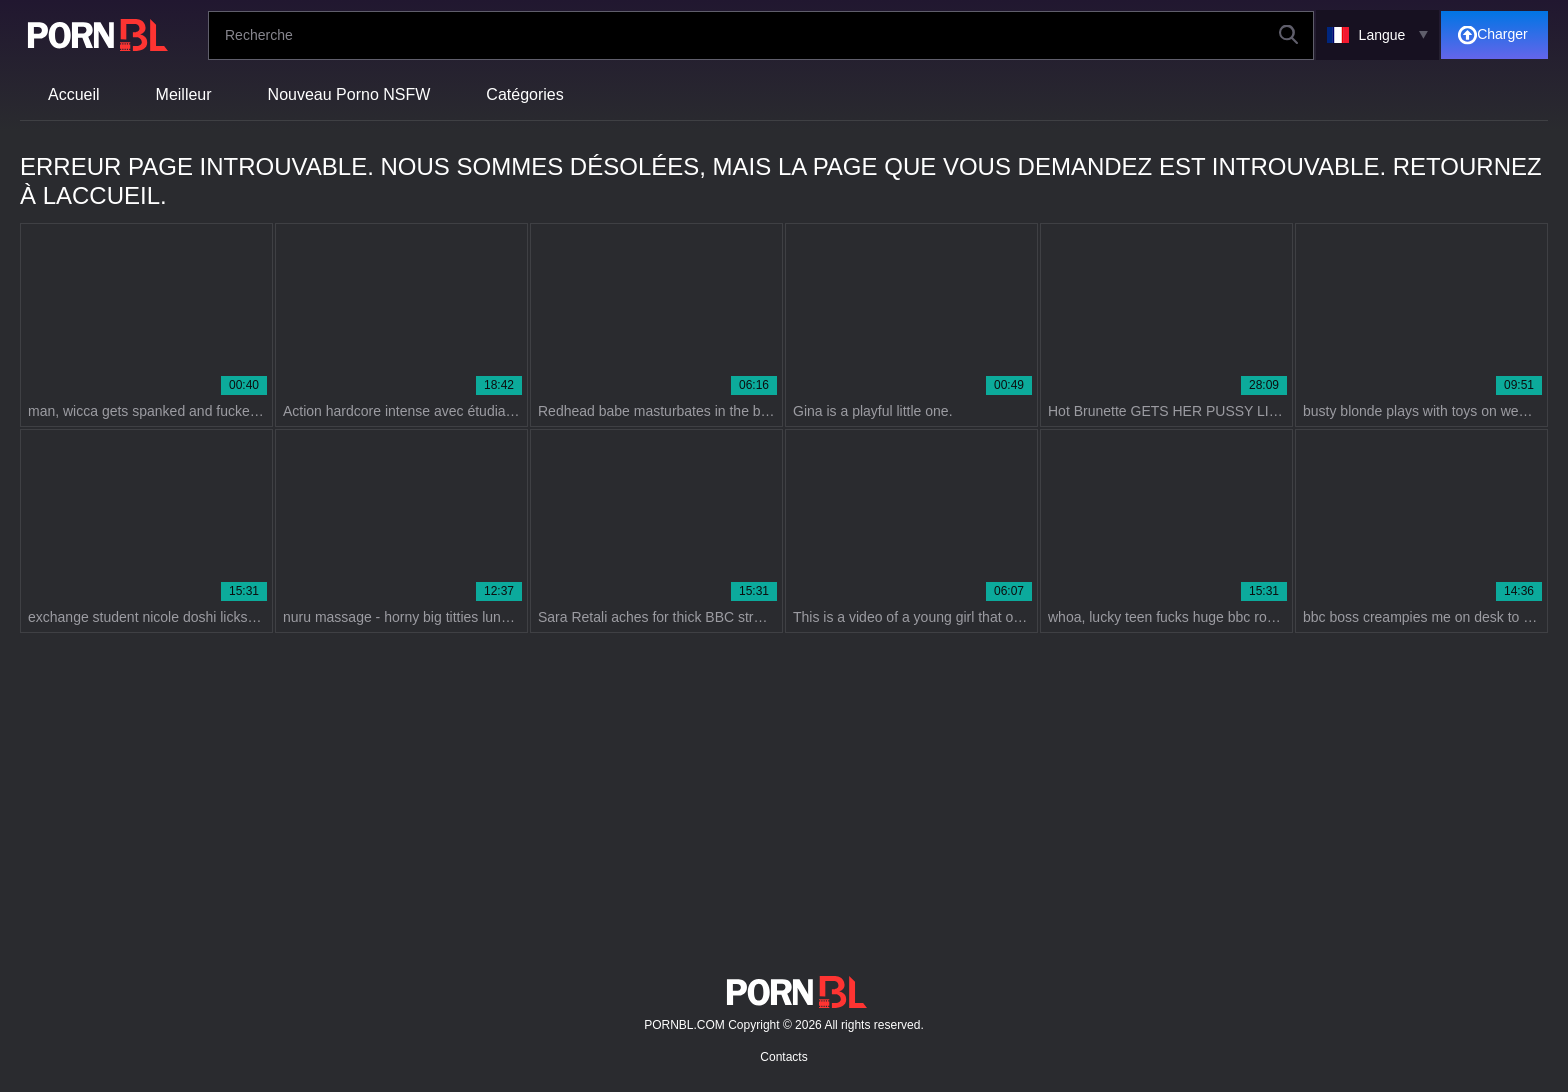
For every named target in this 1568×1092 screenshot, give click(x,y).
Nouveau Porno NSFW (349, 94)
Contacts (783, 1057)
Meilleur (184, 94)
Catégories (524, 94)
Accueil (74, 94)
